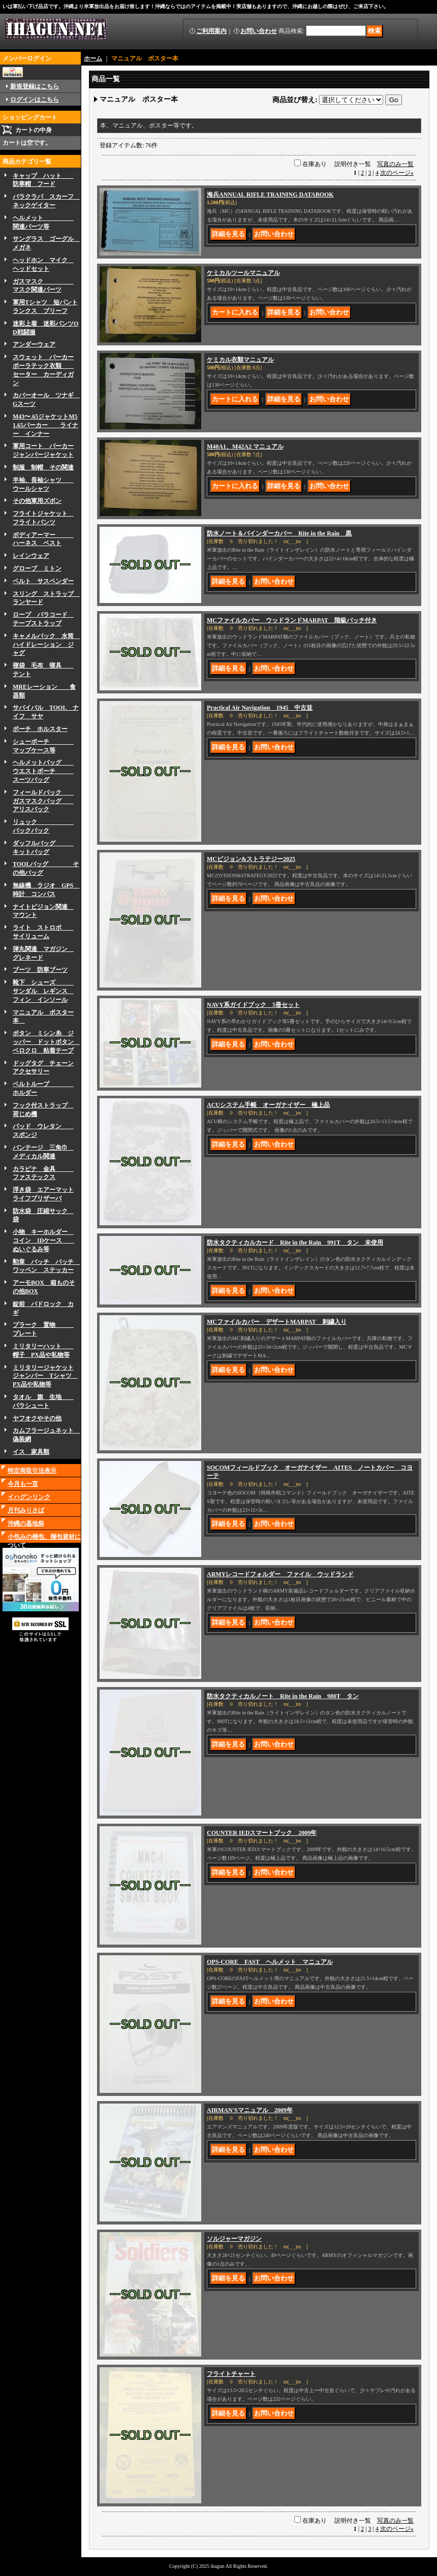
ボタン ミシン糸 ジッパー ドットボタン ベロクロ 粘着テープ (46, 1042)
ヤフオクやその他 (37, 1418)
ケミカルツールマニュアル (243, 272)
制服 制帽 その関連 (43, 467)
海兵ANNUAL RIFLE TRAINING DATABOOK (270, 194)
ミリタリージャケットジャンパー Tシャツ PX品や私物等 (45, 1376)
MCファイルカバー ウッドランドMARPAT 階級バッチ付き (292, 620)
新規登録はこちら (34, 86)
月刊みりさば (26, 1510)
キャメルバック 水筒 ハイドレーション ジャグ (46, 644)
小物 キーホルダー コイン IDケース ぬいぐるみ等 (43, 1240)
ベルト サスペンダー (43, 581)
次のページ (397, 172)
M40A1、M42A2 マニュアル (245, 446)
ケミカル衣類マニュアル (240, 359)
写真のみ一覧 (395, 164)
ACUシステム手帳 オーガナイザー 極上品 (268, 1104)
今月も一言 (23, 1483)
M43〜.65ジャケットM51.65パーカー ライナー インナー (45, 425)
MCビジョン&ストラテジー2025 (251, 859)
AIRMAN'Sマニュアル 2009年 (250, 2110)
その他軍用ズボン (37, 500)
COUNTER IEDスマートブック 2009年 (262, 1832)
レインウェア (31, 555)
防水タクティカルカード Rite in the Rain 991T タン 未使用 (295, 1242)
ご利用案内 (211, 31)
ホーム (93, 58)
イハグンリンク (29, 1497)
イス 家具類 (31, 1451)
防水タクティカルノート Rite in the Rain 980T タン (283, 1696)
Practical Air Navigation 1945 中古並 (260, 707)
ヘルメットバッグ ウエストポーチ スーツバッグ (43, 771)
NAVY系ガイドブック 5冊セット (253, 1004)
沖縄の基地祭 (26, 1523)
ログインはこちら (34, 99)
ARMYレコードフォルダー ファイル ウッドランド (280, 1574)
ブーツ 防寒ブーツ (40, 969)
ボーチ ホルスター (40, 729)
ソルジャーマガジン (234, 2238)
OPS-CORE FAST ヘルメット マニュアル (270, 1961)
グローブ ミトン (37, 568)
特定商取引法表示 (32, 1470)
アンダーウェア (34, 344)
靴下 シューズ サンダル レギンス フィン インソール (43, 991)
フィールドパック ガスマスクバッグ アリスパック (43, 801)
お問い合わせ (258, 31)
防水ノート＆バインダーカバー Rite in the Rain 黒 (279, 533)
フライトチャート (231, 2373)
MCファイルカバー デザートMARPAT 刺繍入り (277, 1321)
